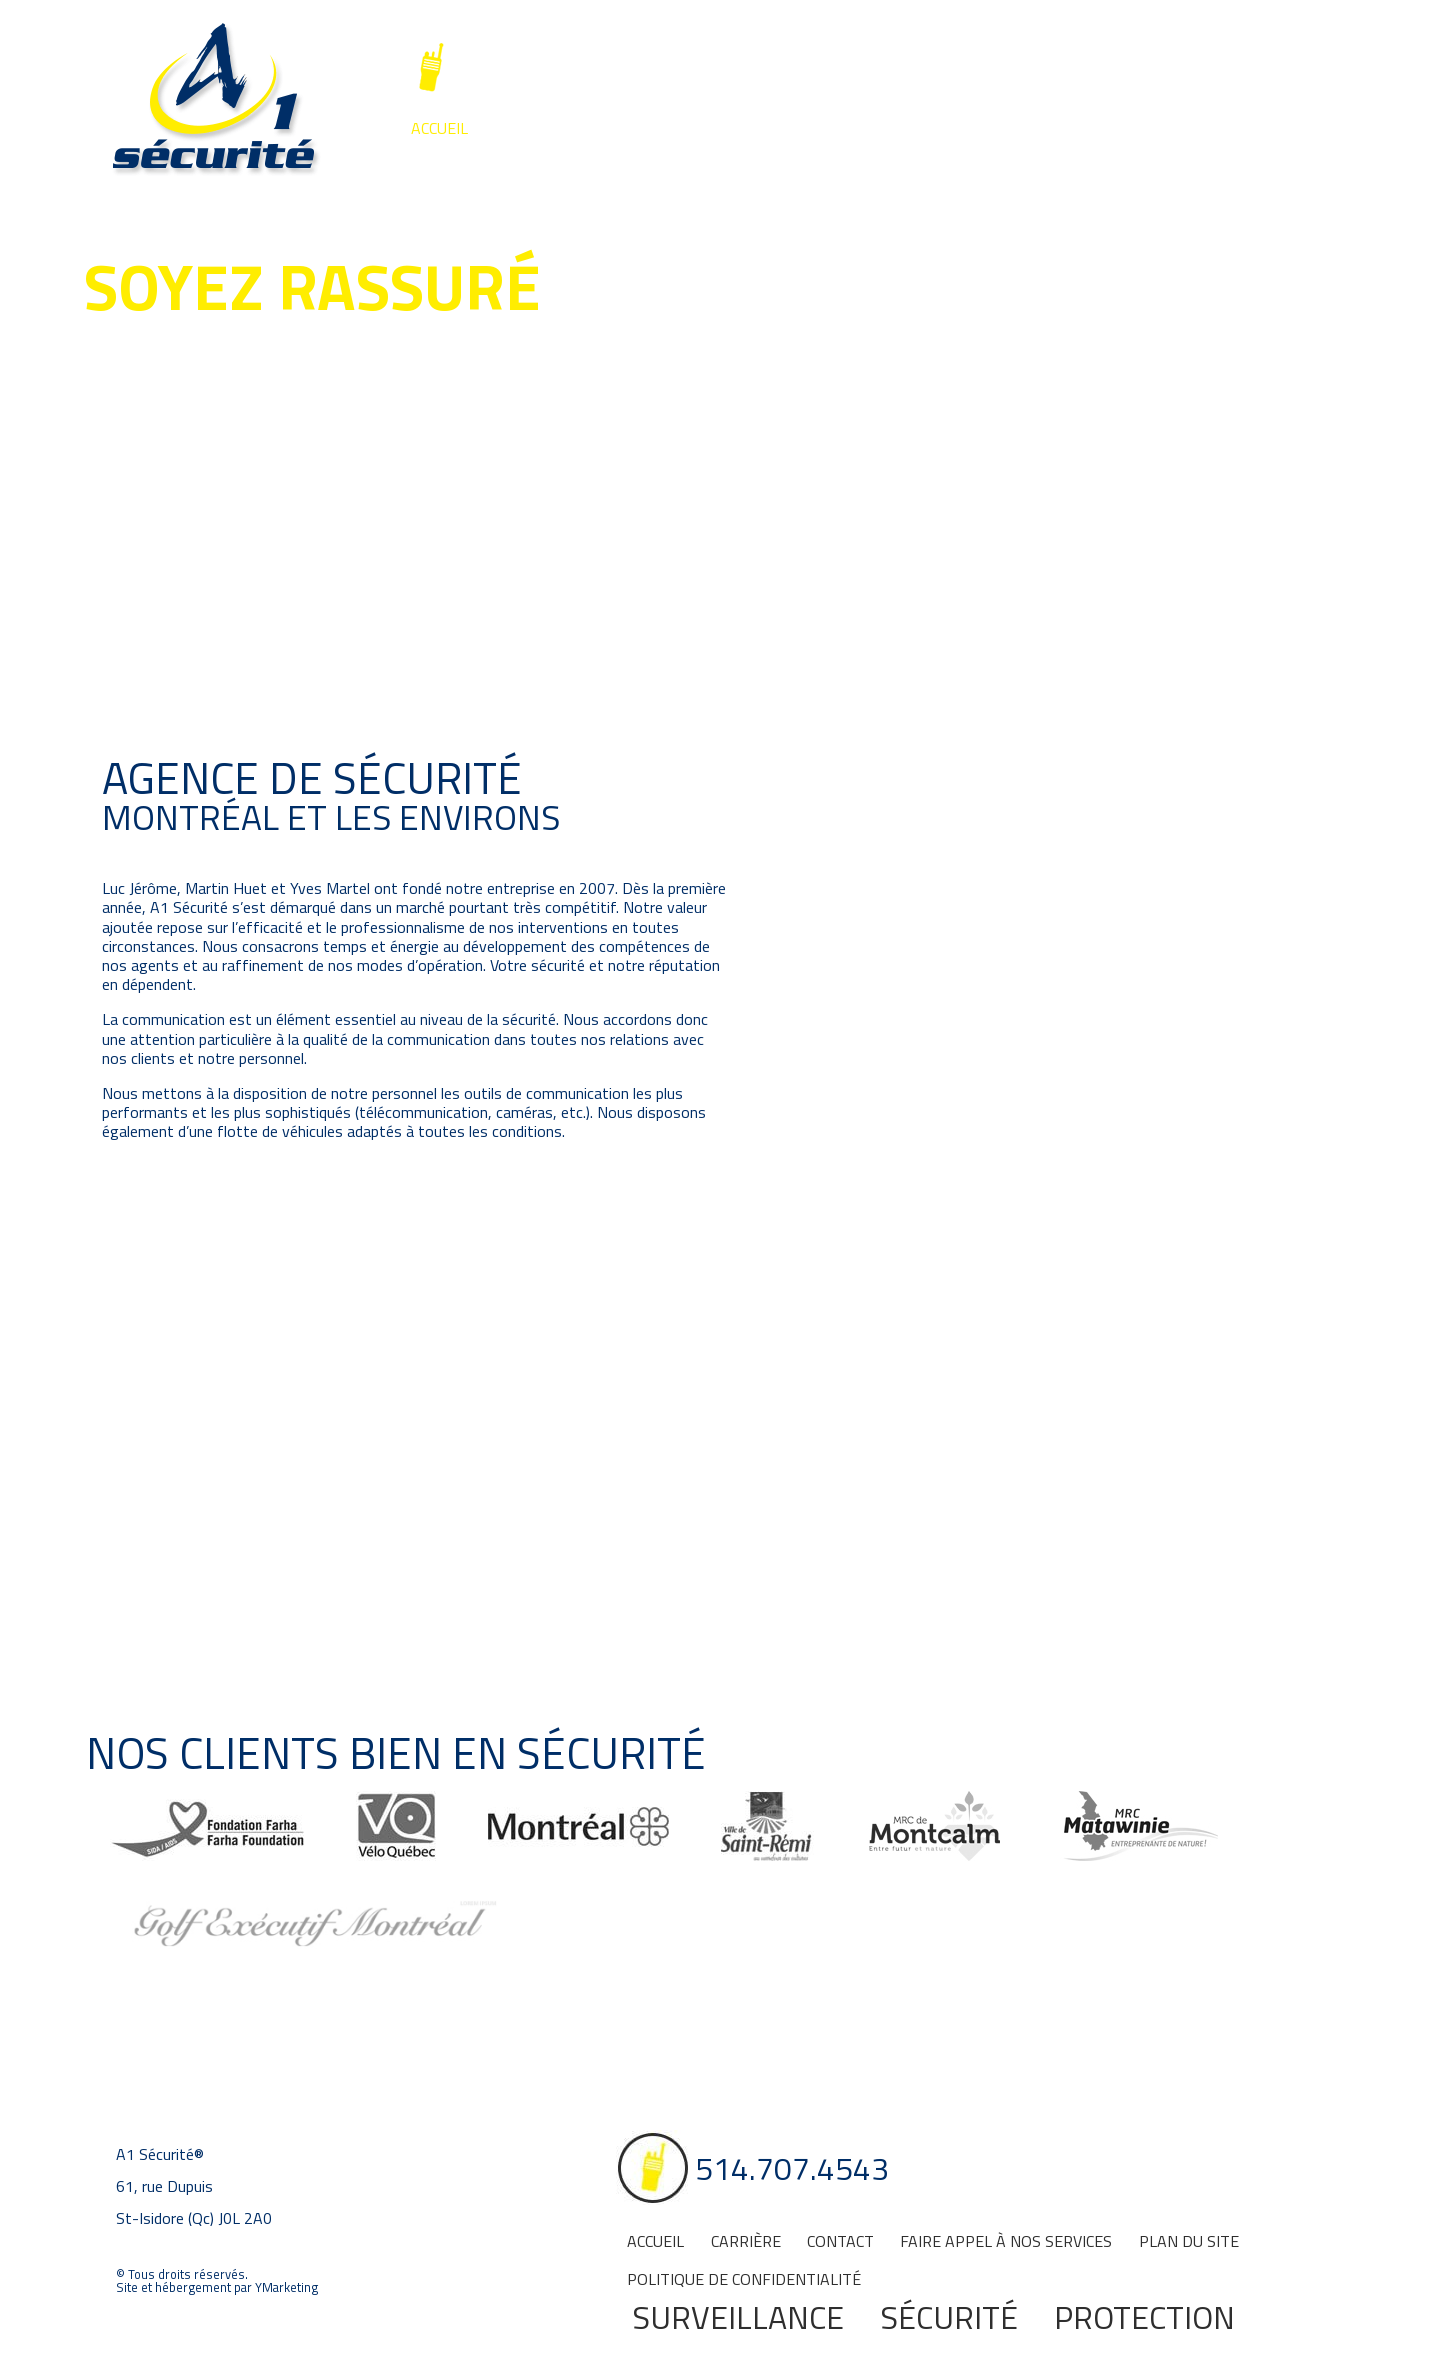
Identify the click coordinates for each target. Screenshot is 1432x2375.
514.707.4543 (572, 68)
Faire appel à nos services (819, 128)
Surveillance (517, 171)
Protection (1144, 2317)
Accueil (439, 128)
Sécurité (728, 171)
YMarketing (286, 2287)
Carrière (539, 128)
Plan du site (1189, 2241)
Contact (643, 128)
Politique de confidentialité (744, 2279)
